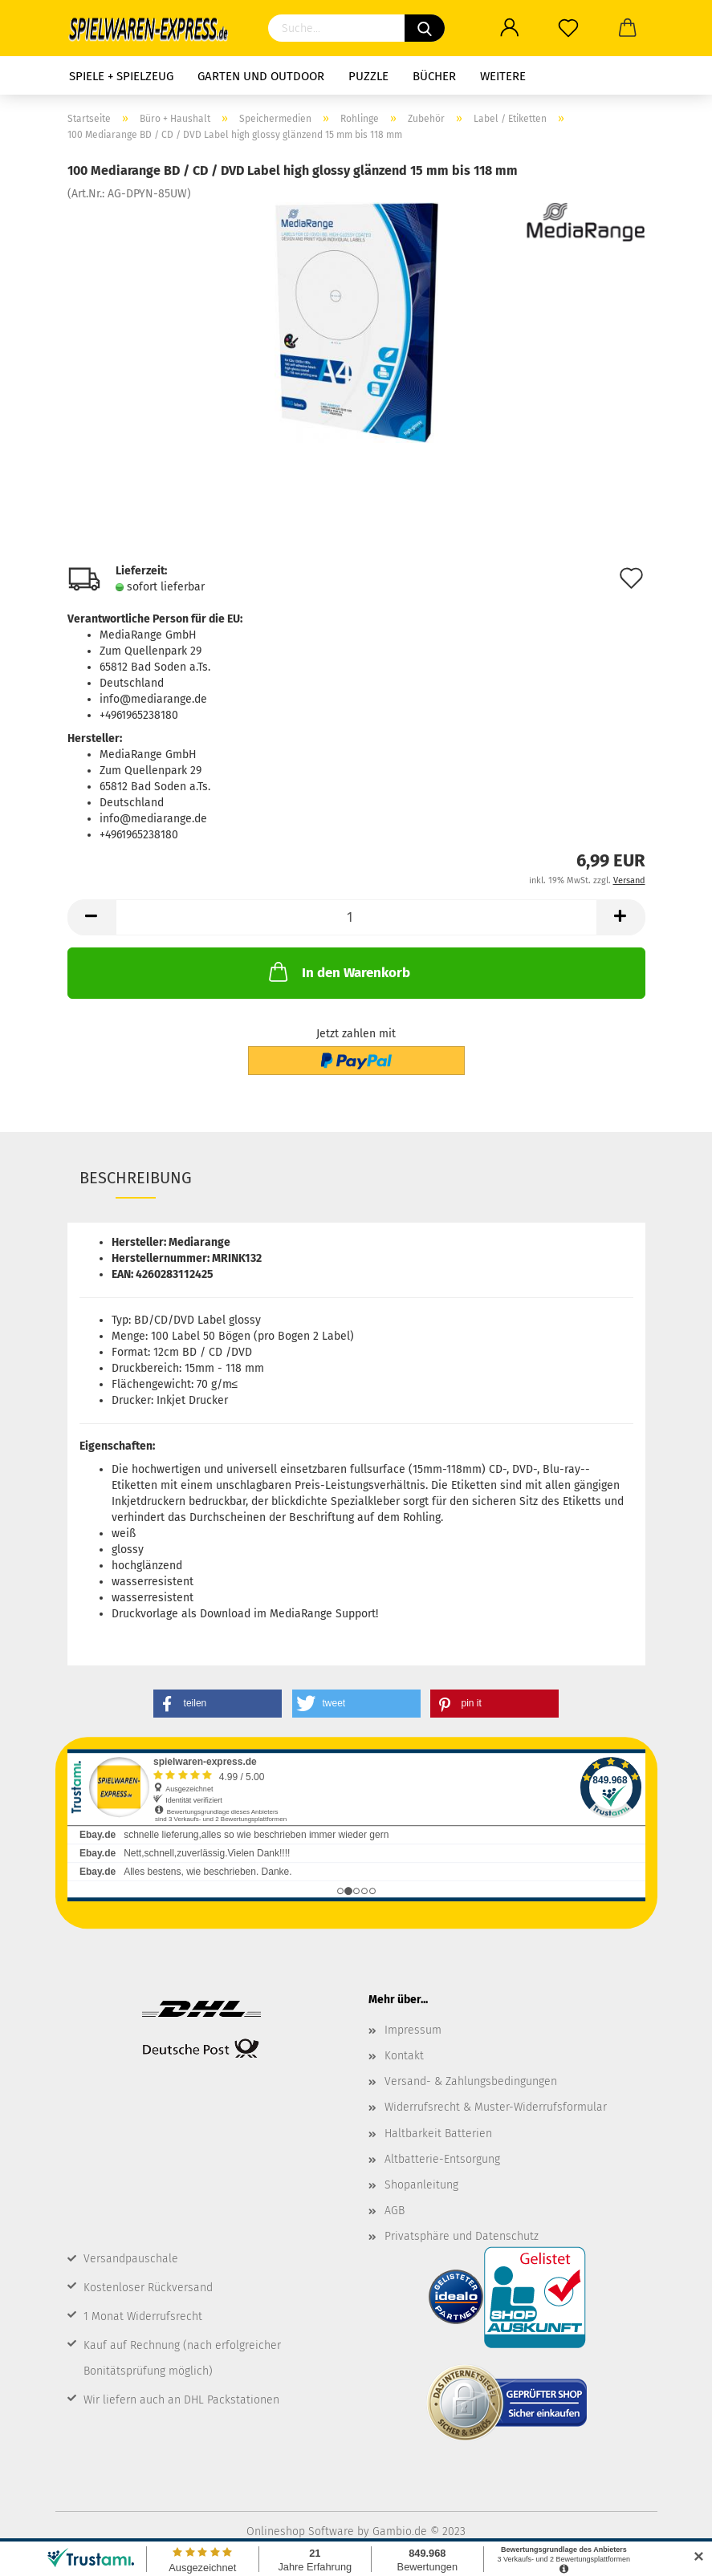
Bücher (434, 76)
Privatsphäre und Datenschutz (461, 2236)
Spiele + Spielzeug (121, 76)
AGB (394, 2210)
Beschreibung (135, 1177)
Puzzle (368, 76)
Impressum (412, 2030)
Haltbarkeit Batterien (438, 2133)
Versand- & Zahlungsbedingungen (470, 2081)
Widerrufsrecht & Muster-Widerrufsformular (495, 2107)
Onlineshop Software (300, 2531)
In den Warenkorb (338, 971)
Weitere (503, 76)
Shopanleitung (421, 2185)
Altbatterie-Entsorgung (442, 2159)
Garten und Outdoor (260, 76)
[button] (217, 1704)
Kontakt (404, 2056)
